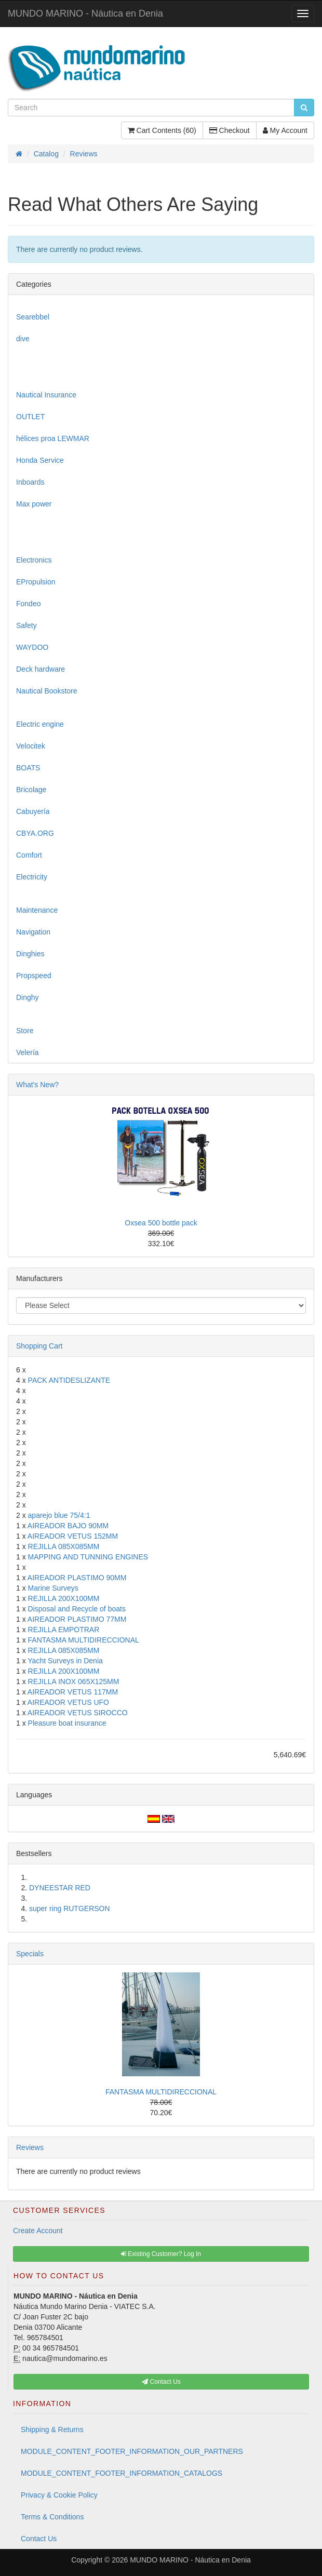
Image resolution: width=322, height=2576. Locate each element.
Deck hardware (40, 669)
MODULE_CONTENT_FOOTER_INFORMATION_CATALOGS (121, 2473)
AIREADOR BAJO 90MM (68, 1525)
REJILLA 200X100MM (64, 1598)
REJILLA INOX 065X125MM (73, 1681)
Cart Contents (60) (162, 130)
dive (23, 339)
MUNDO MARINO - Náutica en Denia (85, 13)
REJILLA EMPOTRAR (64, 1629)
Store (24, 1030)
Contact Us (39, 2538)
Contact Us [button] (161, 2381)
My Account (285, 130)
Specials (30, 1954)
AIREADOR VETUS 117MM (73, 1692)
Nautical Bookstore (46, 691)
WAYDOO (32, 647)
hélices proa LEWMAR (52, 438)
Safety (26, 625)
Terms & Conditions (52, 2517)
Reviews (30, 2147)
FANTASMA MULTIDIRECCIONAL (83, 1640)
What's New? (37, 1084)
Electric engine (40, 724)
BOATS (28, 768)
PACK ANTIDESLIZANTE (69, 1380)
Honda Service (40, 460)
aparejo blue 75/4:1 (59, 1515)
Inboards (30, 482)
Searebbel (32, 317)
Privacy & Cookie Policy (59, 2495)
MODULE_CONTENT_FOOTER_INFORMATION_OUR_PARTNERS (132, 2451)
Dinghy (27, 997)
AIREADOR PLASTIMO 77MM (77, 1619)
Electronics (33, 560)
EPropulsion (36, 582)
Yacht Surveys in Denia (65, 1661)
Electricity (31, 877)
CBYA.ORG (35, 833)
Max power (33, 504)
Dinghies (30, 954)
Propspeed (33, 975)
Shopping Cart (39, 1346)
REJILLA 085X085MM (64, 1546)
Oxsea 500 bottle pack (161, 1223)
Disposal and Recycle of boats (77, 1609)
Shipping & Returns (52, 2429)
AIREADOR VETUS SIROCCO (78, 1713)
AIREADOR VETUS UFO (68, 1702)
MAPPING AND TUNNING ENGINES (88, 1557)
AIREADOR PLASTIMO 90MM (77, 1577)
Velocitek (30, 746)
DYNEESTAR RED (59, 1888)
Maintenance (37, 910)
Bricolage (31, 789)
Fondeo (28, 603)
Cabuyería (33, 811)
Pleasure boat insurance (67, 1723)
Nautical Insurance (46, 395)
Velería (27, 1052)
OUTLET (30, 416)
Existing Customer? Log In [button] (161, 2254)
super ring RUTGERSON (69, 1908)
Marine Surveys (53, 1588)
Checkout (229, 130)
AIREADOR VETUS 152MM (73, 1536)
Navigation (33, 932)
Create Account (38, 2230)
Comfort (29, 855)
